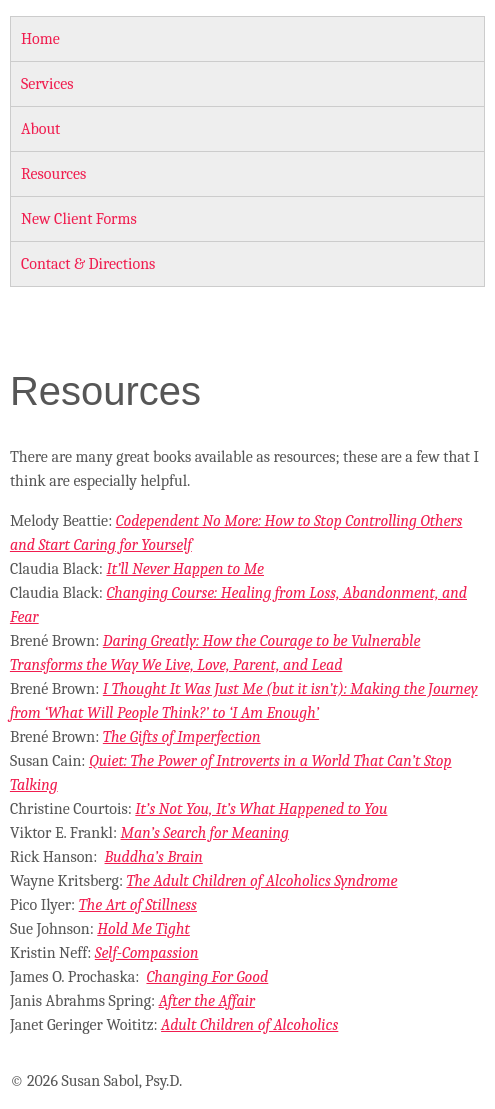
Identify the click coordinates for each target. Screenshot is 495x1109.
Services (47, 84)
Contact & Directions (88, 264)
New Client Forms (79, 219)
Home (40, 39)
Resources (53, 174)
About (40, 129)
